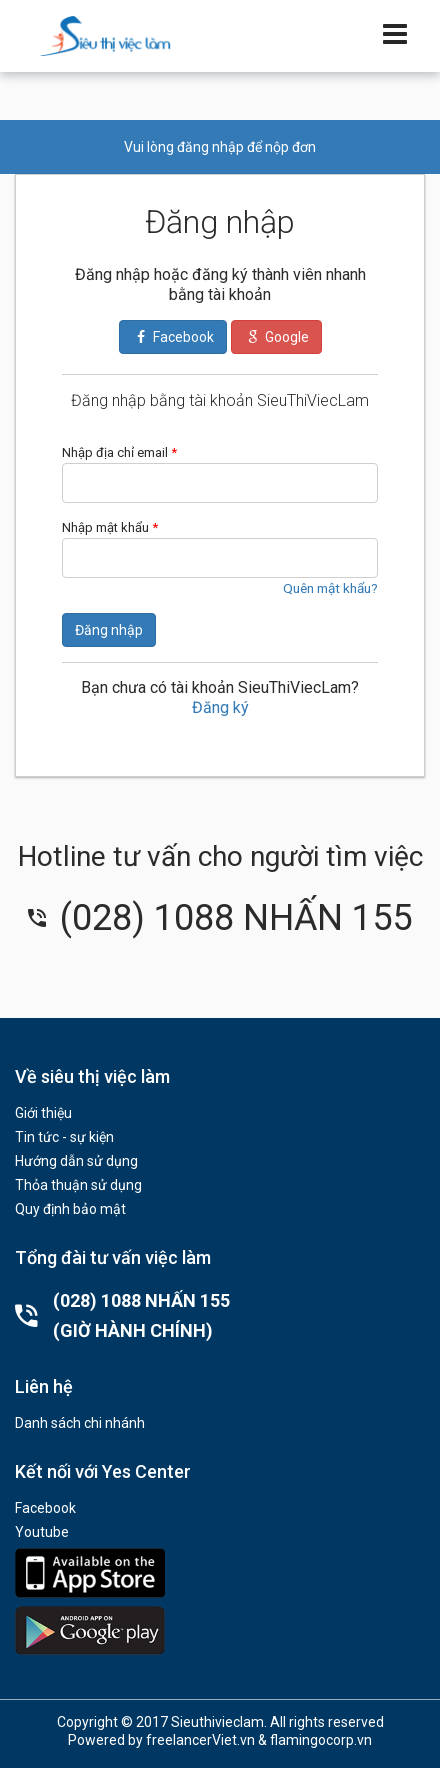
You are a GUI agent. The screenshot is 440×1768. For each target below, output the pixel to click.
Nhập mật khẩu (110, 527)
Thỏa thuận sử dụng (78, 1185)
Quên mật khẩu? (330, 588)
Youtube (42, 1532)
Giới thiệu (43, 1113)
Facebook (45, 1508)
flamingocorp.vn (321, 1740)
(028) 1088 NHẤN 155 (220, 918)
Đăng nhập (109, 630)
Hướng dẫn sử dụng (76, 1161)
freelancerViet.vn (200, 1740)
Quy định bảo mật (70, 1209)
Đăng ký (220, 707)
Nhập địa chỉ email (119, 452)
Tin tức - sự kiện (64, 1137)
